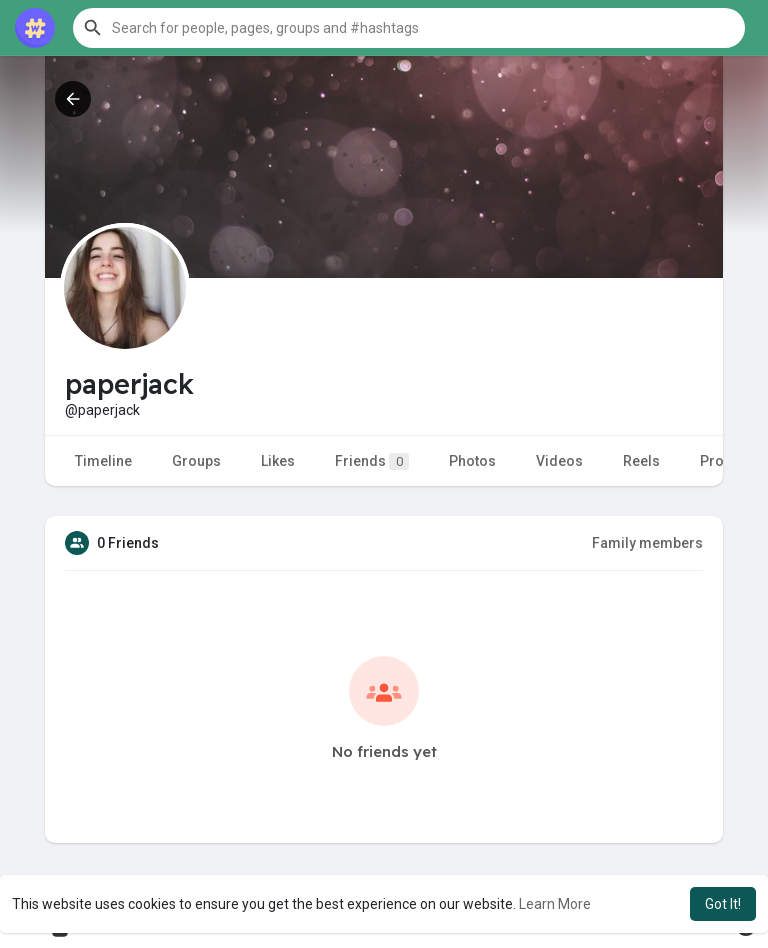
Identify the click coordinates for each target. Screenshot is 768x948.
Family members (647, 543)
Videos (559, 461)
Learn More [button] (555, 904)
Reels (641, 461)
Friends (372, 461)
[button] (409, 28)
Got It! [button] (723, 904)
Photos (472, 461)
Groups (196, 461)
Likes (278, 461)
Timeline (103, 461)
